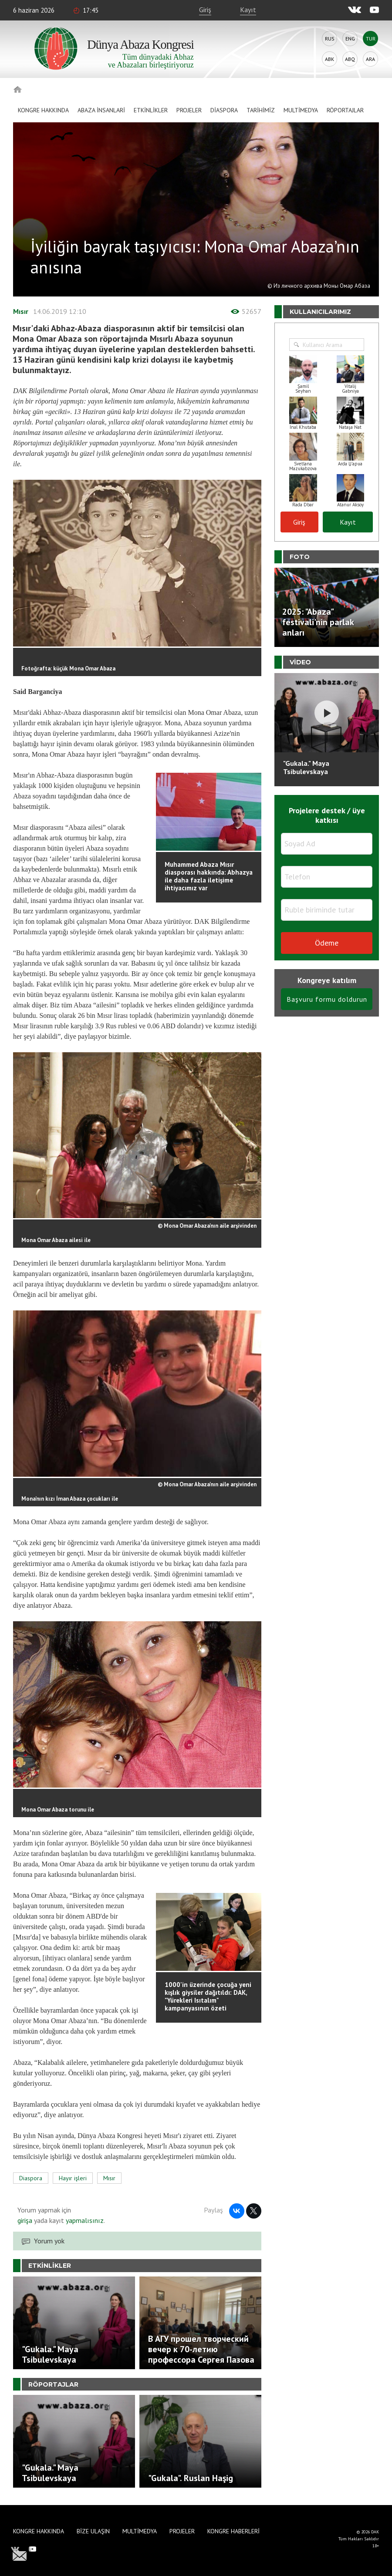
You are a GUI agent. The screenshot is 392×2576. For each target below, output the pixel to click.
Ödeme (326, 943)
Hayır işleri (73, 2178)
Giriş (205, 9)
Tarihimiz (261, 110)
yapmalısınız (84, 2220)
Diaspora (224, 110)
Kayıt (248, 9)
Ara (370, 59)
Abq (350, 59)
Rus (330, 38)
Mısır (20, 311)
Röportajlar (345, 110)
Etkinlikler (151, 110)
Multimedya (301, 110)
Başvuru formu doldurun (327, 999)
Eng (350, 38)
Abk (329, 59)
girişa (24, 2220)
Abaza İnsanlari (101, 110)
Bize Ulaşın (93, 2531)
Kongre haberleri (233, 2531)
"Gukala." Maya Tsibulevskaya (306, 767)
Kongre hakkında (43, 110)
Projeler (189, 110)
